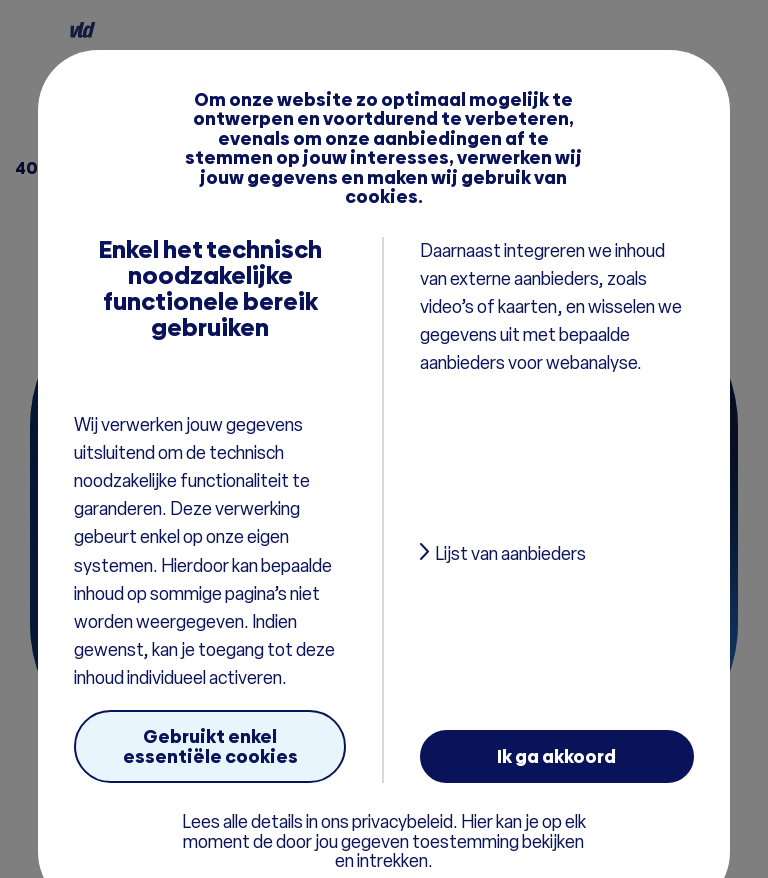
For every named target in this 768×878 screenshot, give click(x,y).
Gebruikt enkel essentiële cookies (210, 746)
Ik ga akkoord (556, 756)
